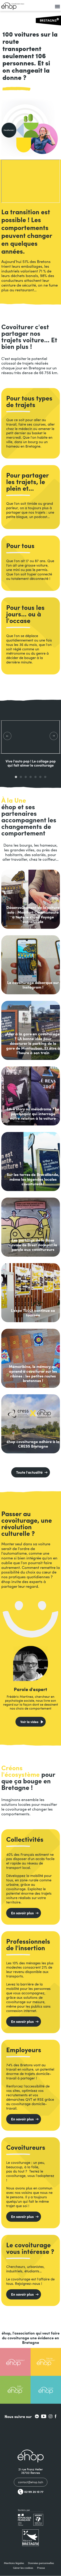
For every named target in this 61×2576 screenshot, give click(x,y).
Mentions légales (14, 2563)
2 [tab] (20, 777)
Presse (41, 2567)
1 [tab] (16, 777)
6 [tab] (40, 777)
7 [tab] (45, 777)
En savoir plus (22, 1912)
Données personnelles (41, 2563)
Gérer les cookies (23, 2567)
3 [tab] (25, 777)
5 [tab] (35, 777)
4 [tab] (30, 777)
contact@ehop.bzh (30, 2482)
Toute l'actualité (29, 1472)
